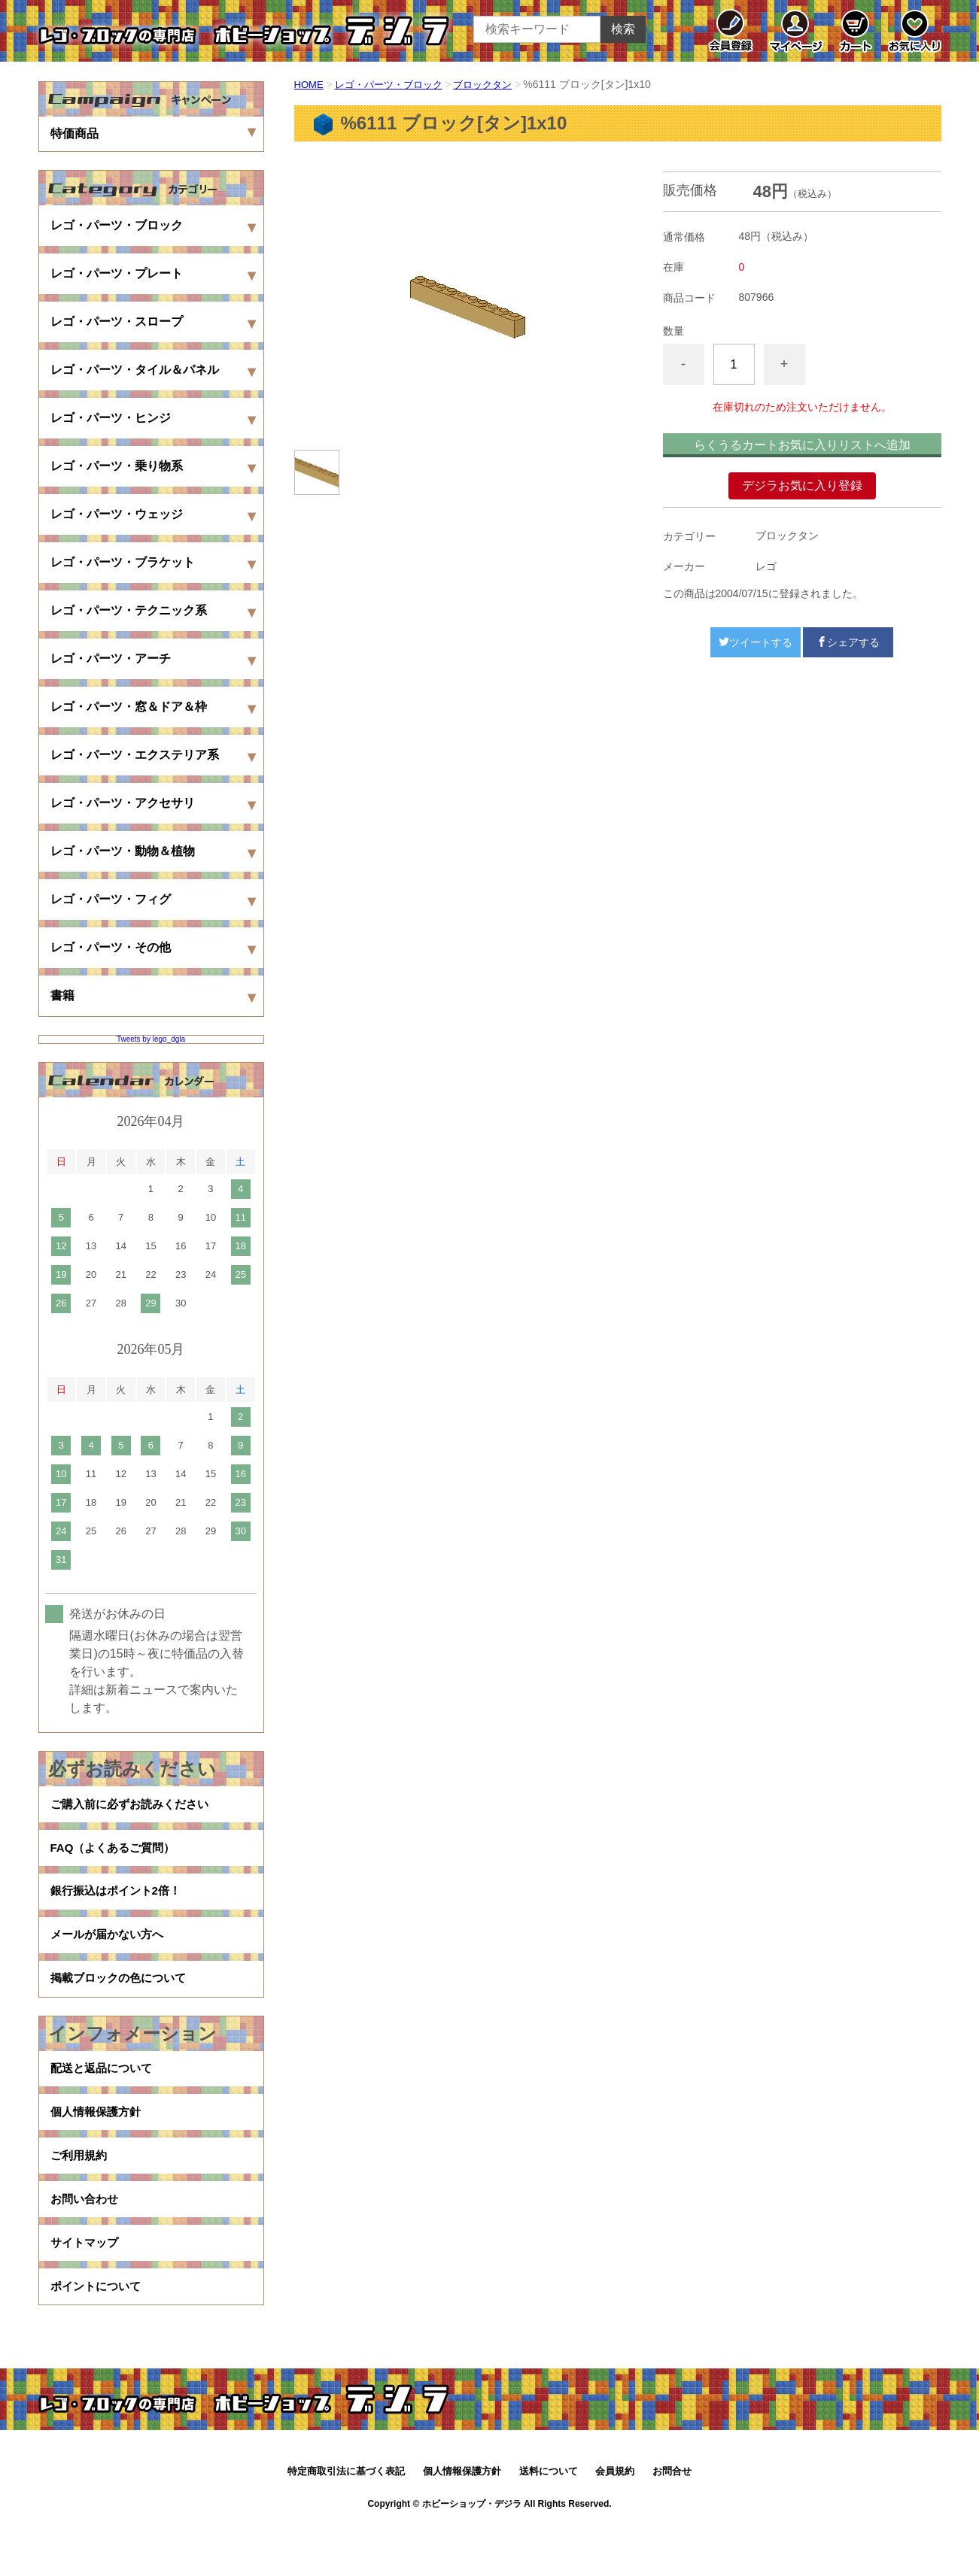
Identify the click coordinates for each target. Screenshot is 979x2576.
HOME (310, 84)
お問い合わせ (86, 2238)
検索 (623, 29)
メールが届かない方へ (110, 1950)
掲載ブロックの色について (122, 1998)
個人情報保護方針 (98, 2141)
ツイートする (755, 642)
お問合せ (672, 2521)
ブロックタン (495, 84)
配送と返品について (104, 2093)
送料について (548, 2521)
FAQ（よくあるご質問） (117, 1854)
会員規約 (614, 2521)
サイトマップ (86, 2286)
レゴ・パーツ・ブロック (394, 84)
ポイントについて (98, 2334)
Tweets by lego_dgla (151, 1039)
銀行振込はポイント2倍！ (120, 1902)
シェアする (848, 642)
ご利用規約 (80, 2189)
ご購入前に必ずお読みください (134, 1806)
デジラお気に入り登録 (802, 485)
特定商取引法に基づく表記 (346, 2521)
